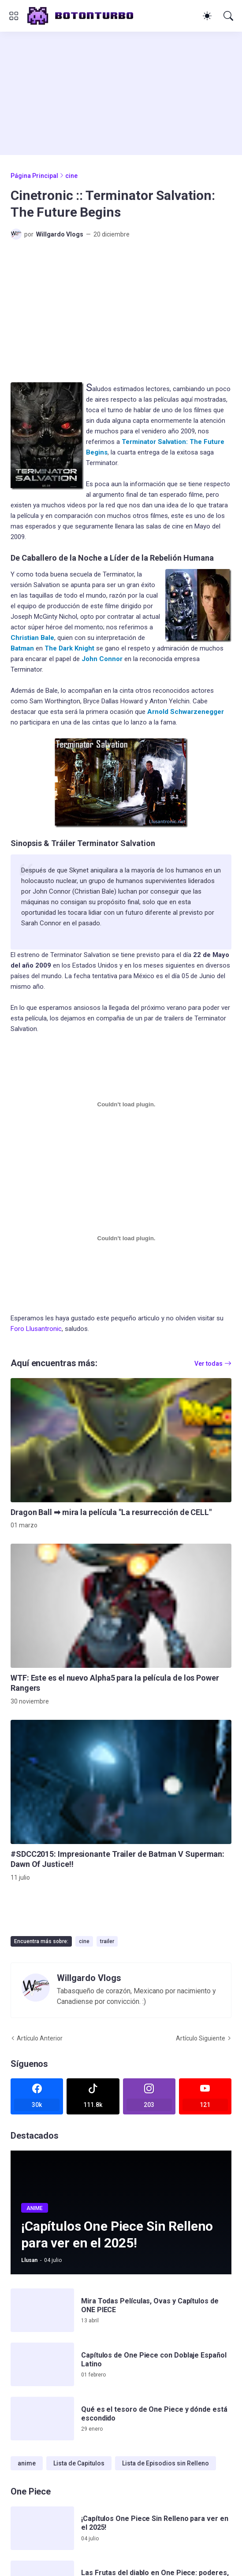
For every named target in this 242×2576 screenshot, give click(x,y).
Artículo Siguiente (200, 2038)
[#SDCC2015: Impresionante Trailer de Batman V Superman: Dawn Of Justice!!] (121, 1782)
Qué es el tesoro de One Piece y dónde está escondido (154, 2413)
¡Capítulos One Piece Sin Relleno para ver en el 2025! (154, 2523)
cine (71, 175)
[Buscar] (228, 16)
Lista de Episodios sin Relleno (165, 2463)
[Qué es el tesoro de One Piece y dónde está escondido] (42, 2418)
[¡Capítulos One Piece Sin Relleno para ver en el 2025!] (42, 2528)
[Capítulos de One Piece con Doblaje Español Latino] (42, 2364)
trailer (107, 1941)
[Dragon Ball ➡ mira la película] (121, 1440)
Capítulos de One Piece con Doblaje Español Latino (154, 2359)
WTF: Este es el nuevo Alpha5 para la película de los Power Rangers (115, 1683)
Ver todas (208, 1363)
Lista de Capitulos (78, 2463)
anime (27, 2463)
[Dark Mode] (207, 16)
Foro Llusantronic (36, 1329)
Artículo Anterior (40, 2038)
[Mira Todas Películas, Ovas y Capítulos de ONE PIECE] (42, 2310)
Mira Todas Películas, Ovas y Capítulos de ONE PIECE (150, 2305)
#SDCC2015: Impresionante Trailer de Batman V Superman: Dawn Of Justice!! (117, 1859)
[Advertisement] (108, 93)
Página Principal (34, 175)
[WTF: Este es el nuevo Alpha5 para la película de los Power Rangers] (121, 1606)
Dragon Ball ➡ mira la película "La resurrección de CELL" (111, 1512)
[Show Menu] (13, 16)
